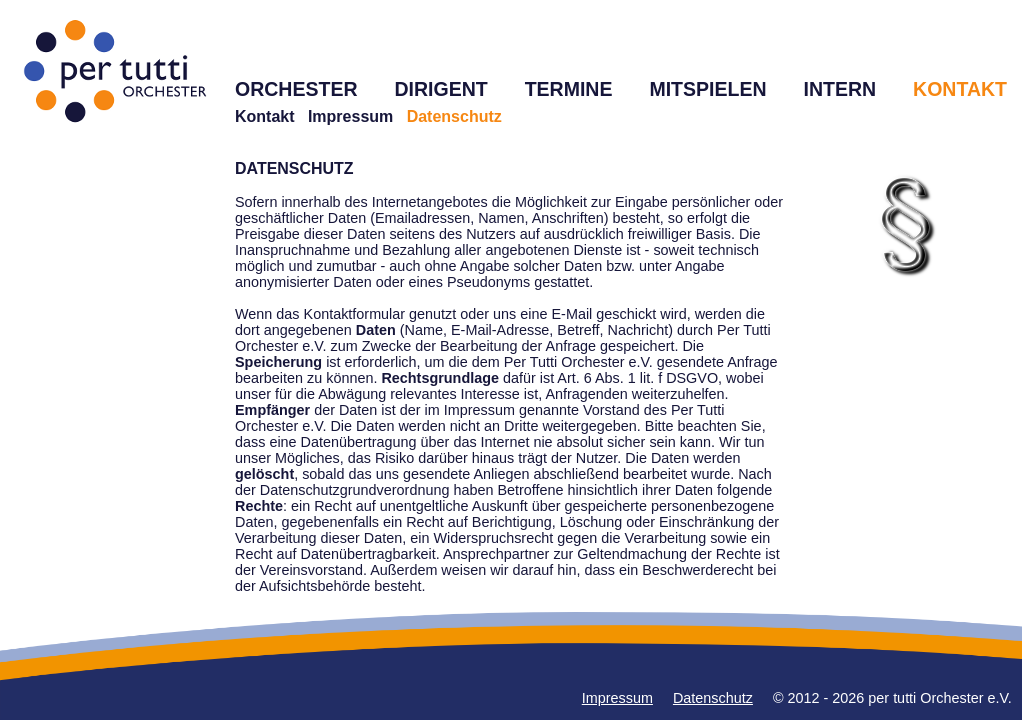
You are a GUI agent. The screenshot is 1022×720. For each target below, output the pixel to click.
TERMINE (569, 89)
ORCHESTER (296, 89)
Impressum (350, 116)
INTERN (839, 89)
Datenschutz (713, 698)
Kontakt (265, 116)
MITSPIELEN (707, 89)
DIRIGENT (440, 89)
